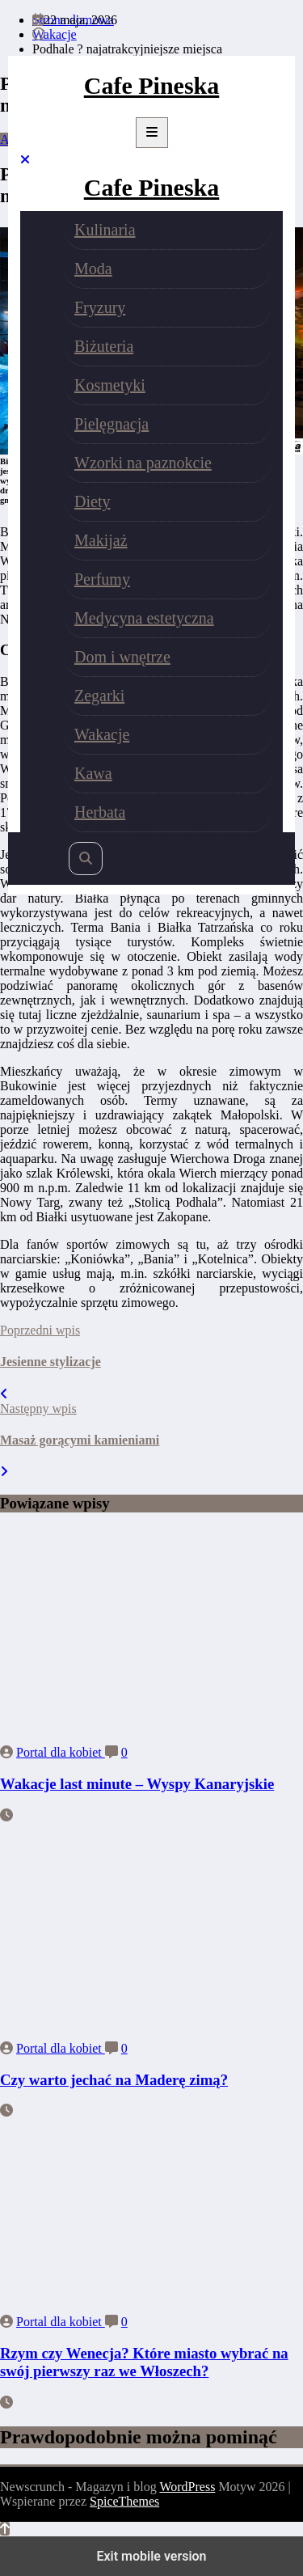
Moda (93, 268)
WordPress (187, 2487)
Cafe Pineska (152, 85)
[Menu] (152, 132)
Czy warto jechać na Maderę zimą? (114, 2079)
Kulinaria (105, 230)
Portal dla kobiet (60, 1752)
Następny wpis (38, 1408)
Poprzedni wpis (40, 1330)
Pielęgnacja (111, 424)
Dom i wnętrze (122, 657)
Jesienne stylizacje (50, 1361)
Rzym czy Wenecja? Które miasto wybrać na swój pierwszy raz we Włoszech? (144, 2362)
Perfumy (102, 579)
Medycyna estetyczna (144, 618)
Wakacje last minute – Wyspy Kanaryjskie (137, 1783)
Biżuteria (103, 346)
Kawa (93, 773)
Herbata (99, 812)
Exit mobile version (151, 2556)
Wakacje (101, 734)
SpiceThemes (124, 2501)
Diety (92, 501)
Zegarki (99, 695)
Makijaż (101, 540)
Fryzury (99, 307)
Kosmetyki (109, 385)
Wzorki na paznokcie (143, 463)
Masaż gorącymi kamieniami (79, 1440)
